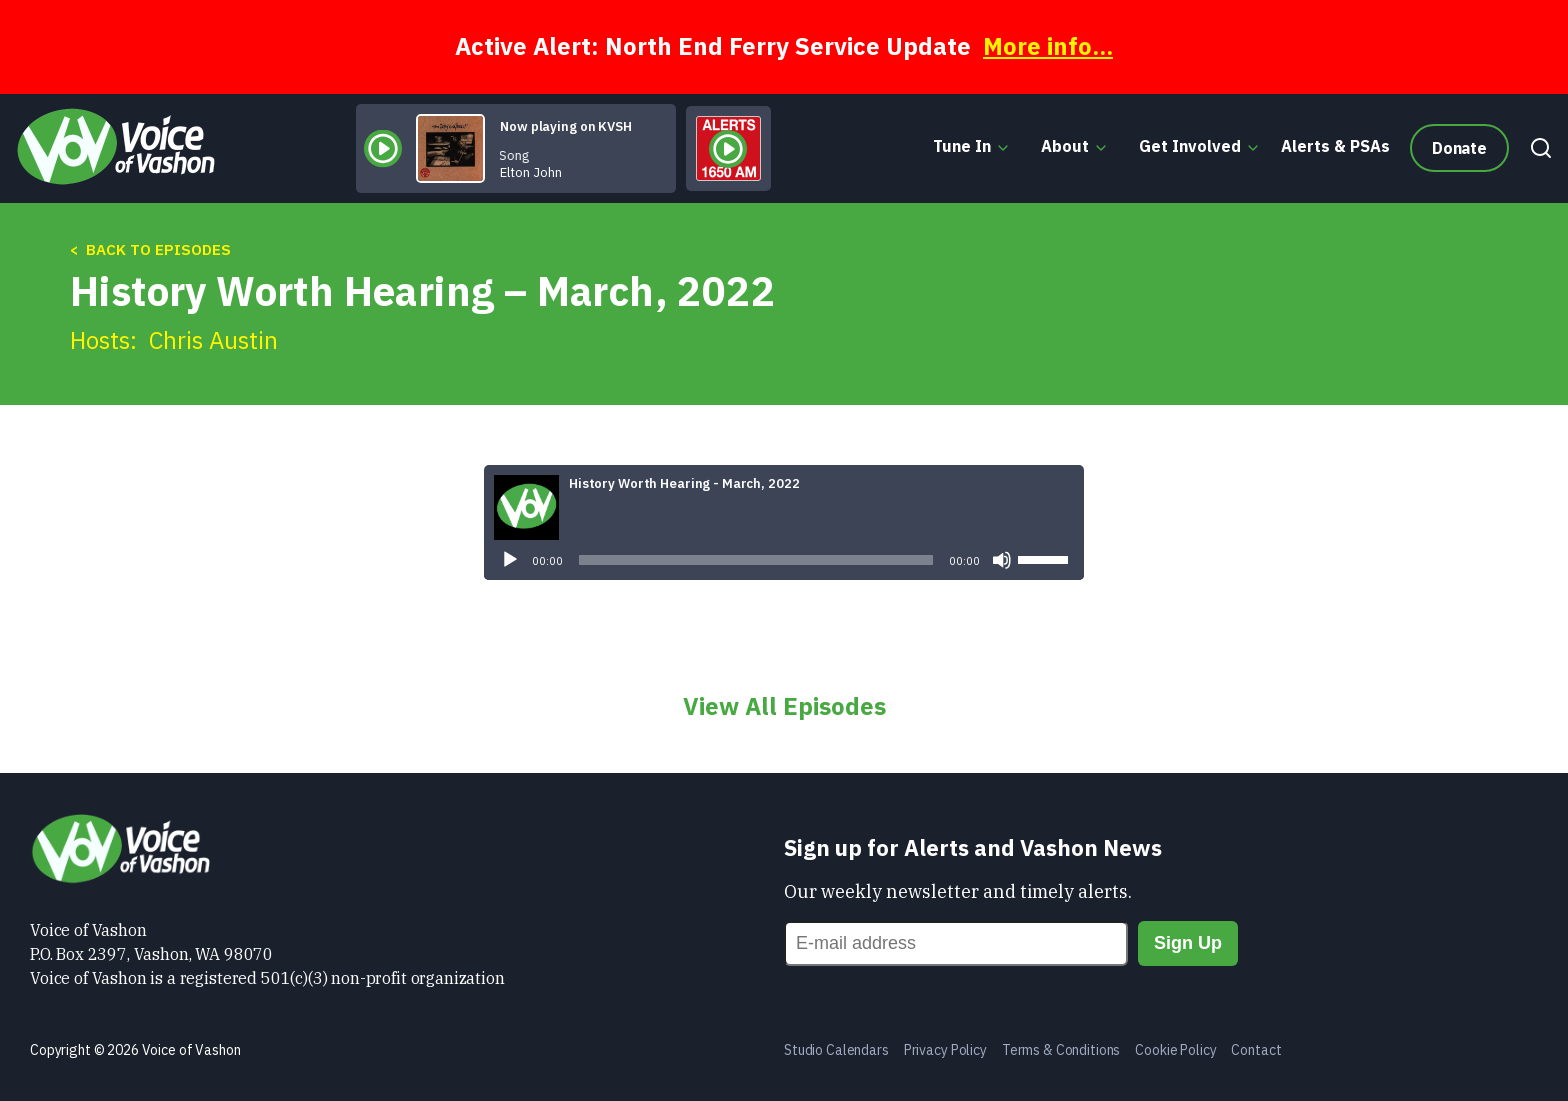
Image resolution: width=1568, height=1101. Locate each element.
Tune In (962, 146)
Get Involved (1190, 146)
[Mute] (1002, 560)
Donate (1459, 148)
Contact (1256, 1050)
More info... (1048, 46)
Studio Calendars (836, 1050)
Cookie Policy (1175, 1050)
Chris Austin (213, 340)
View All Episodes (784, 706)
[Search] (1536, 148)
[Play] (510, 560)
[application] (784, 560)
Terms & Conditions (1061, 1050)
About (1065, 146)
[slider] (756, 560)
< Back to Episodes (150, 249)
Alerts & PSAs (1335, 146)
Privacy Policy (945, 1050)
